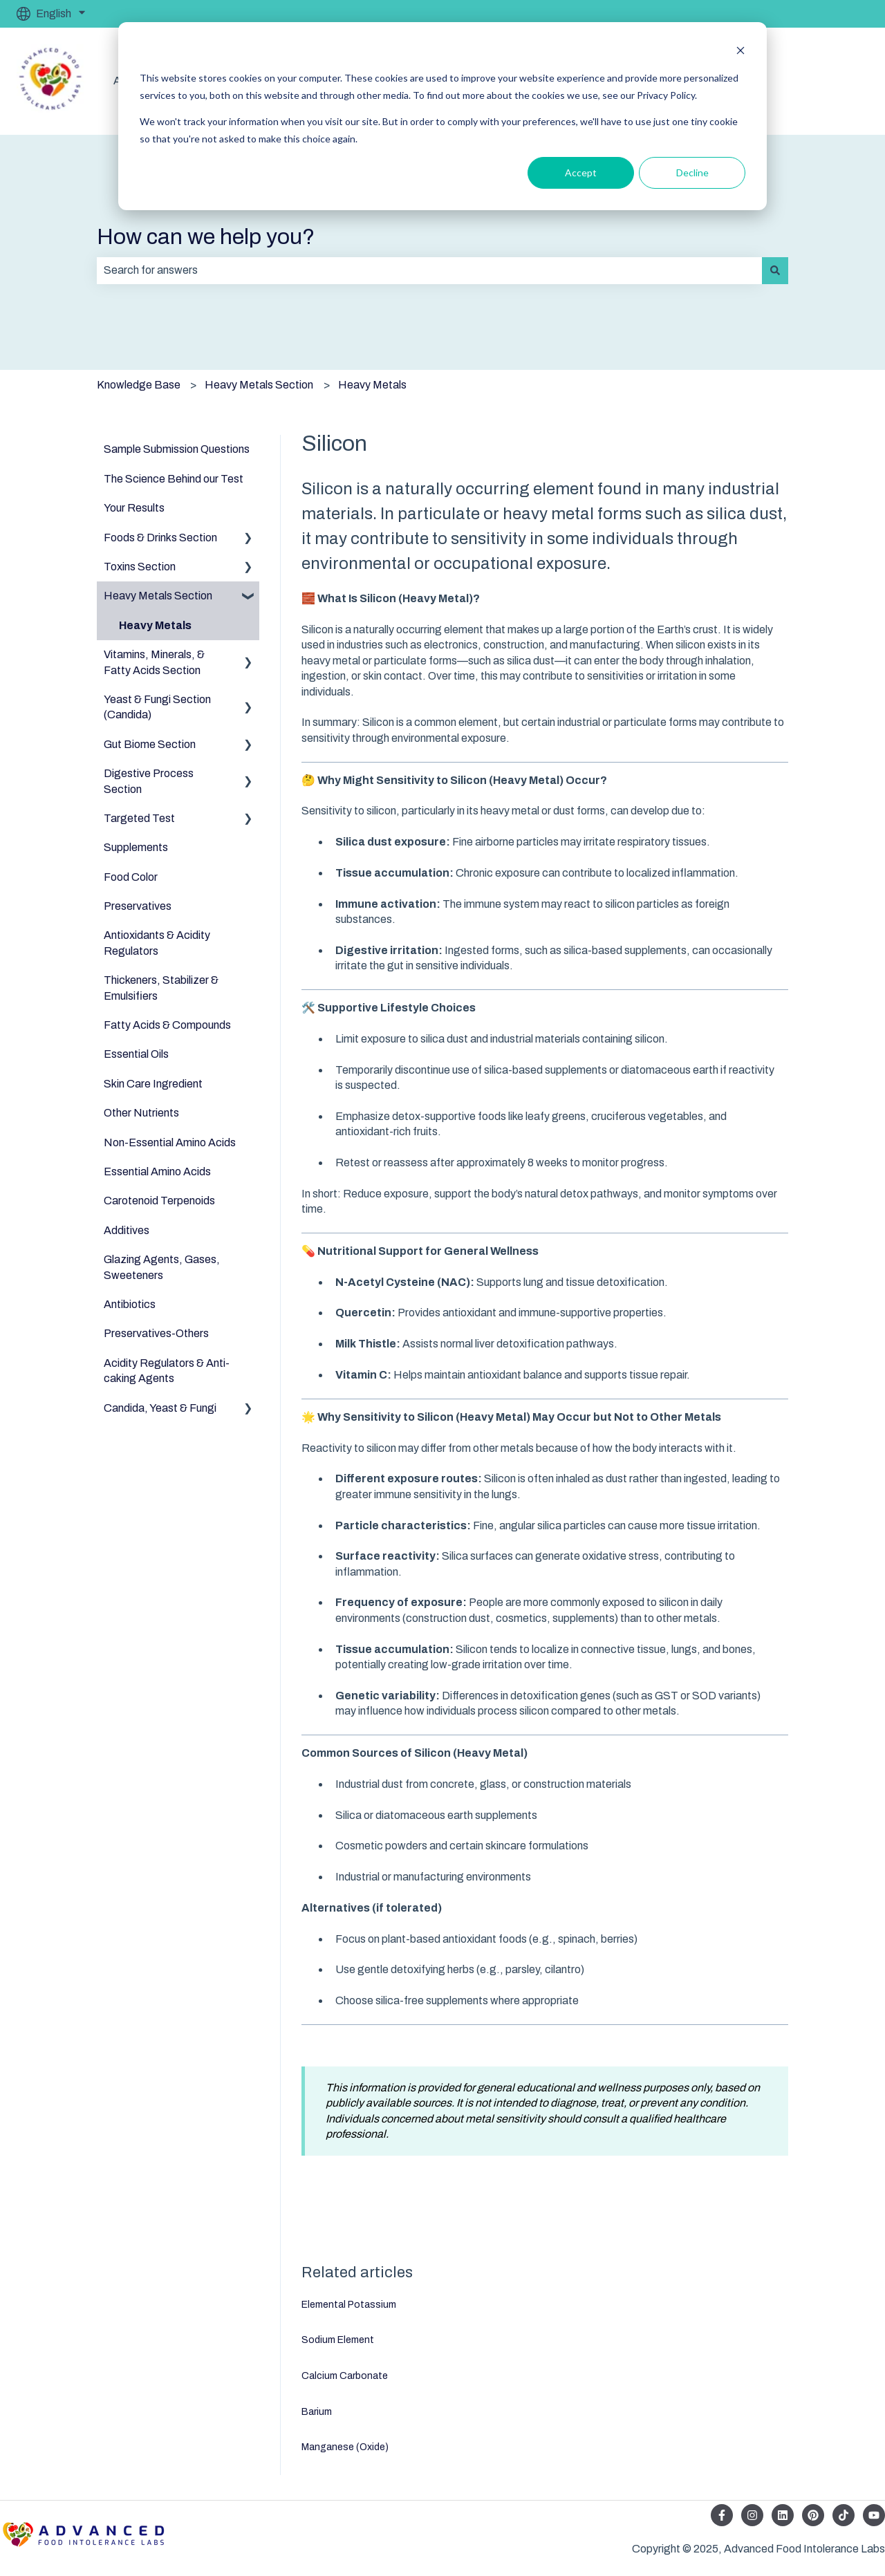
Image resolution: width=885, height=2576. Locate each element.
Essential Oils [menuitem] (136, 1054)
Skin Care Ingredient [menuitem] (153, 1084)
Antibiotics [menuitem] (130, 1304)
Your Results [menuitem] (134, 508)
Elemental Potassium (348, 2304)
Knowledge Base (138, 385)
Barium (316, 2412)
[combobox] (429, 270)
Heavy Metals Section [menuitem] (158, 595)
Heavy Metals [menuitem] (155, 625)
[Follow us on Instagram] (752, 2515)
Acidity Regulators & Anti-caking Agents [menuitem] (167, 1370)
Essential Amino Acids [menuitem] (157, 1171)
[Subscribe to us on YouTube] (874, 2515)
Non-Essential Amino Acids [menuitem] (170, 1142)
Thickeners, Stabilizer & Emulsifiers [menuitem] (161, 987)
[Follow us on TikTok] (843, 2515)
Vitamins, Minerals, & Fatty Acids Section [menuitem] (154, 661)
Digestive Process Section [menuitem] (149, 780)
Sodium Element (337, 2340)
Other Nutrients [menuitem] (141, 1113)
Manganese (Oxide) (345, 2447)
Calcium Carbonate (344, 2376)
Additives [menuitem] (126, 1230)
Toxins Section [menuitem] (140, 566)
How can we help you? (206, 237)
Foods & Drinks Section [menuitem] (160, 537)
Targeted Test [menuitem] (139, 818)
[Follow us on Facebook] (722, 2515)
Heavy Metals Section (259, 385)
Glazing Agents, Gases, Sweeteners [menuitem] (162, 1266)
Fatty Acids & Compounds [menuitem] (167, 1025)
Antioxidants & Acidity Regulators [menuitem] (157, 942)
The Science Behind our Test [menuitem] (173, 479)
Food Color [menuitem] (131, 877)
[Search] (775, 270)
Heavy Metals (372, 385)
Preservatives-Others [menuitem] (156, 1333)
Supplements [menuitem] (136, 847)
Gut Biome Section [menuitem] (150, 744)
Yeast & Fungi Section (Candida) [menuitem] (157, 706)
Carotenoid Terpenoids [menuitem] (159, 1200)
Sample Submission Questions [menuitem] (177, 449)
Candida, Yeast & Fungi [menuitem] (160, 1408)
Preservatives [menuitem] (137, 906)
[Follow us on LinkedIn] (783, 2515)
